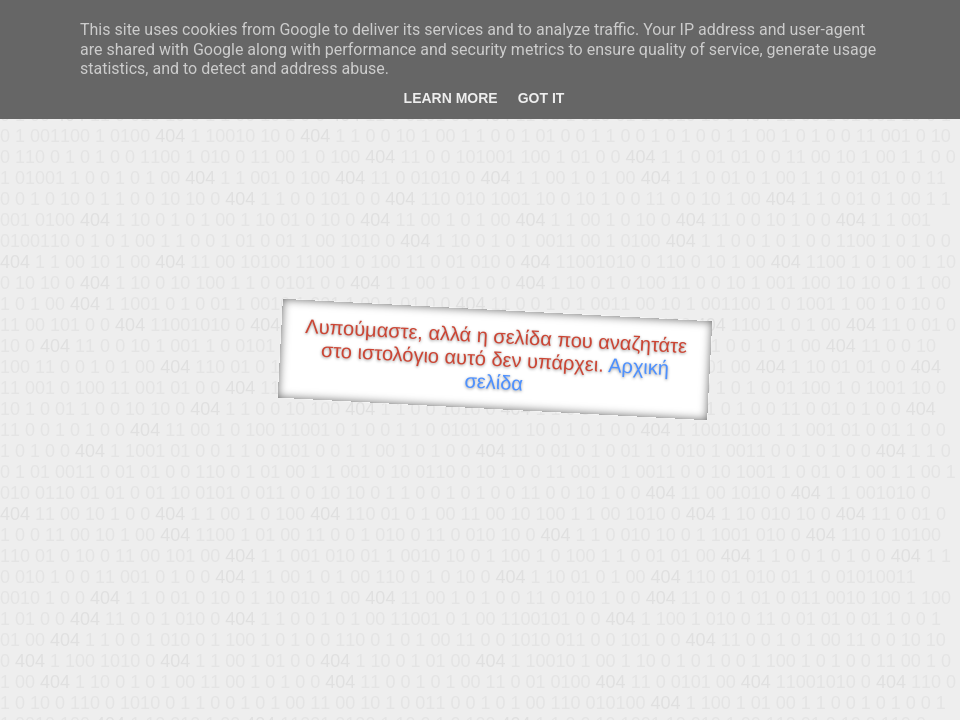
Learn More (451, 98)
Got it (541, 98)
